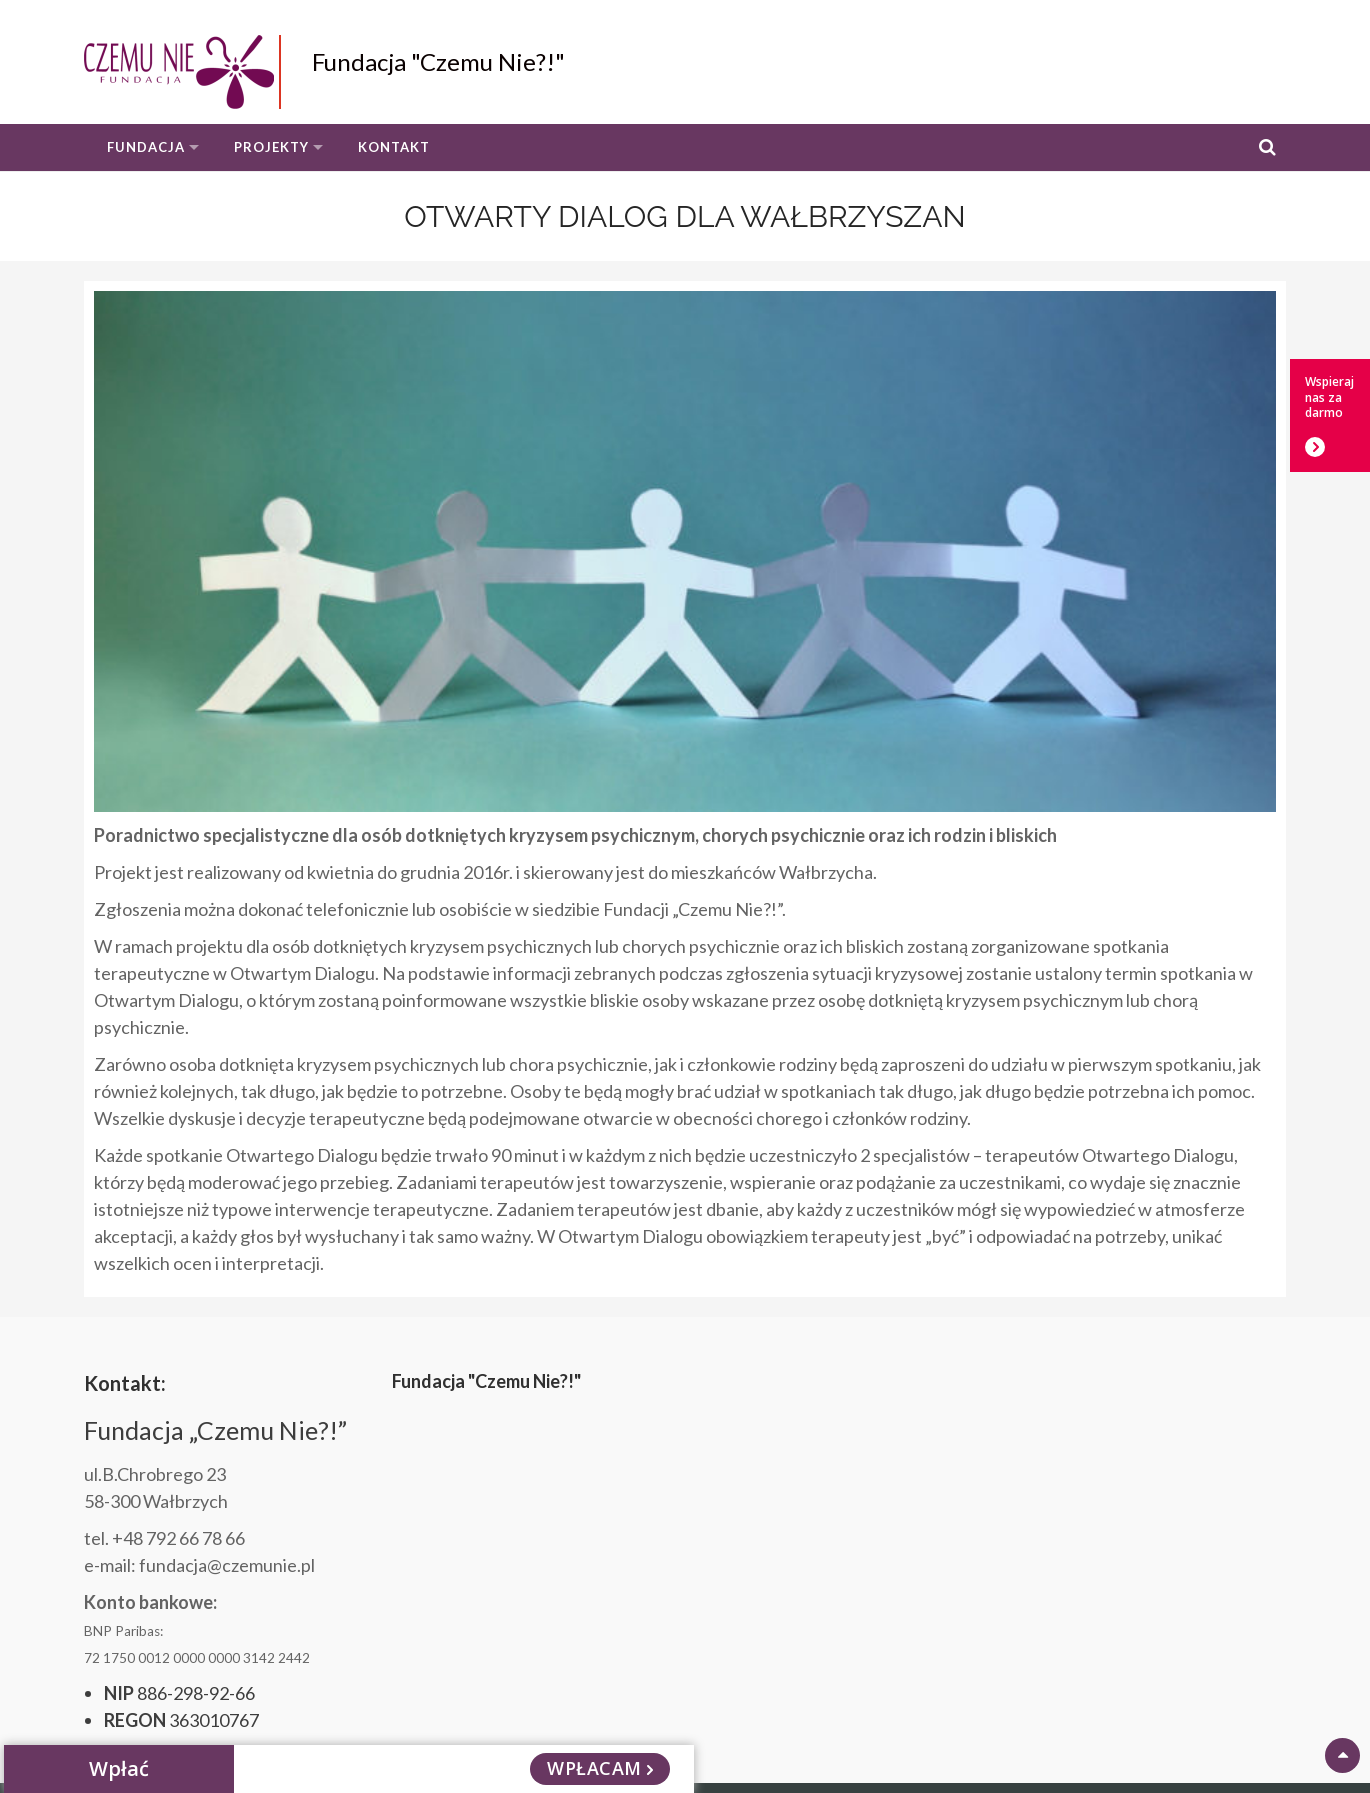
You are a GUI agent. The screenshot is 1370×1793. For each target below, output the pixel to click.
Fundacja (146, 147)
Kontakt (394, 147)
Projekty (271, 147)
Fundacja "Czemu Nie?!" (438, 61)
